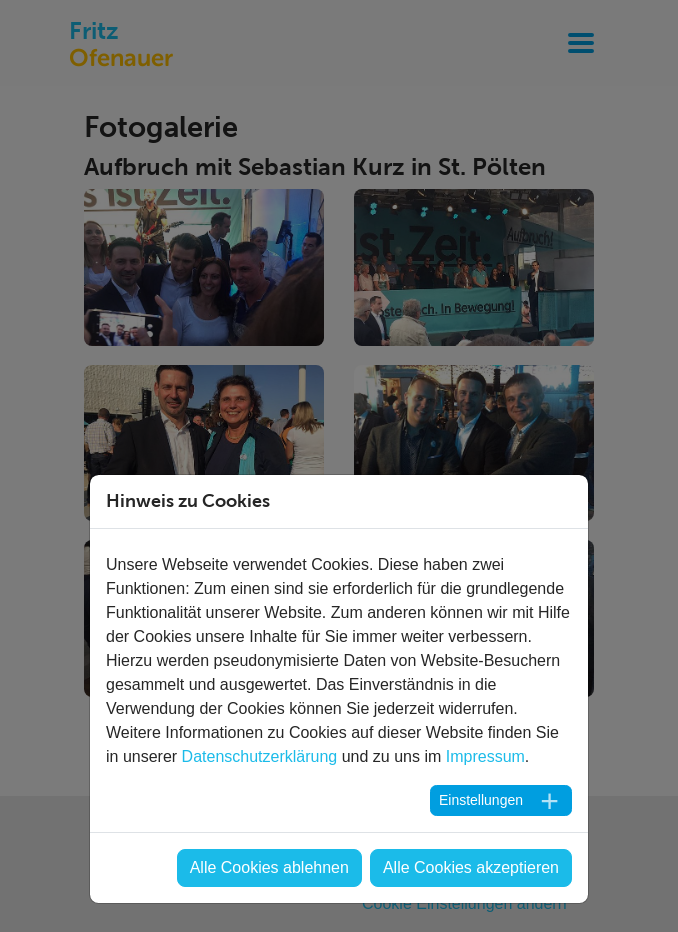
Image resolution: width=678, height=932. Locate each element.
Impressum (485, 756)
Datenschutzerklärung (260, 756)
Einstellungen (481, 800)
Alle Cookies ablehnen (269, 867)
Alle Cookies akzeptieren (471, 867)
